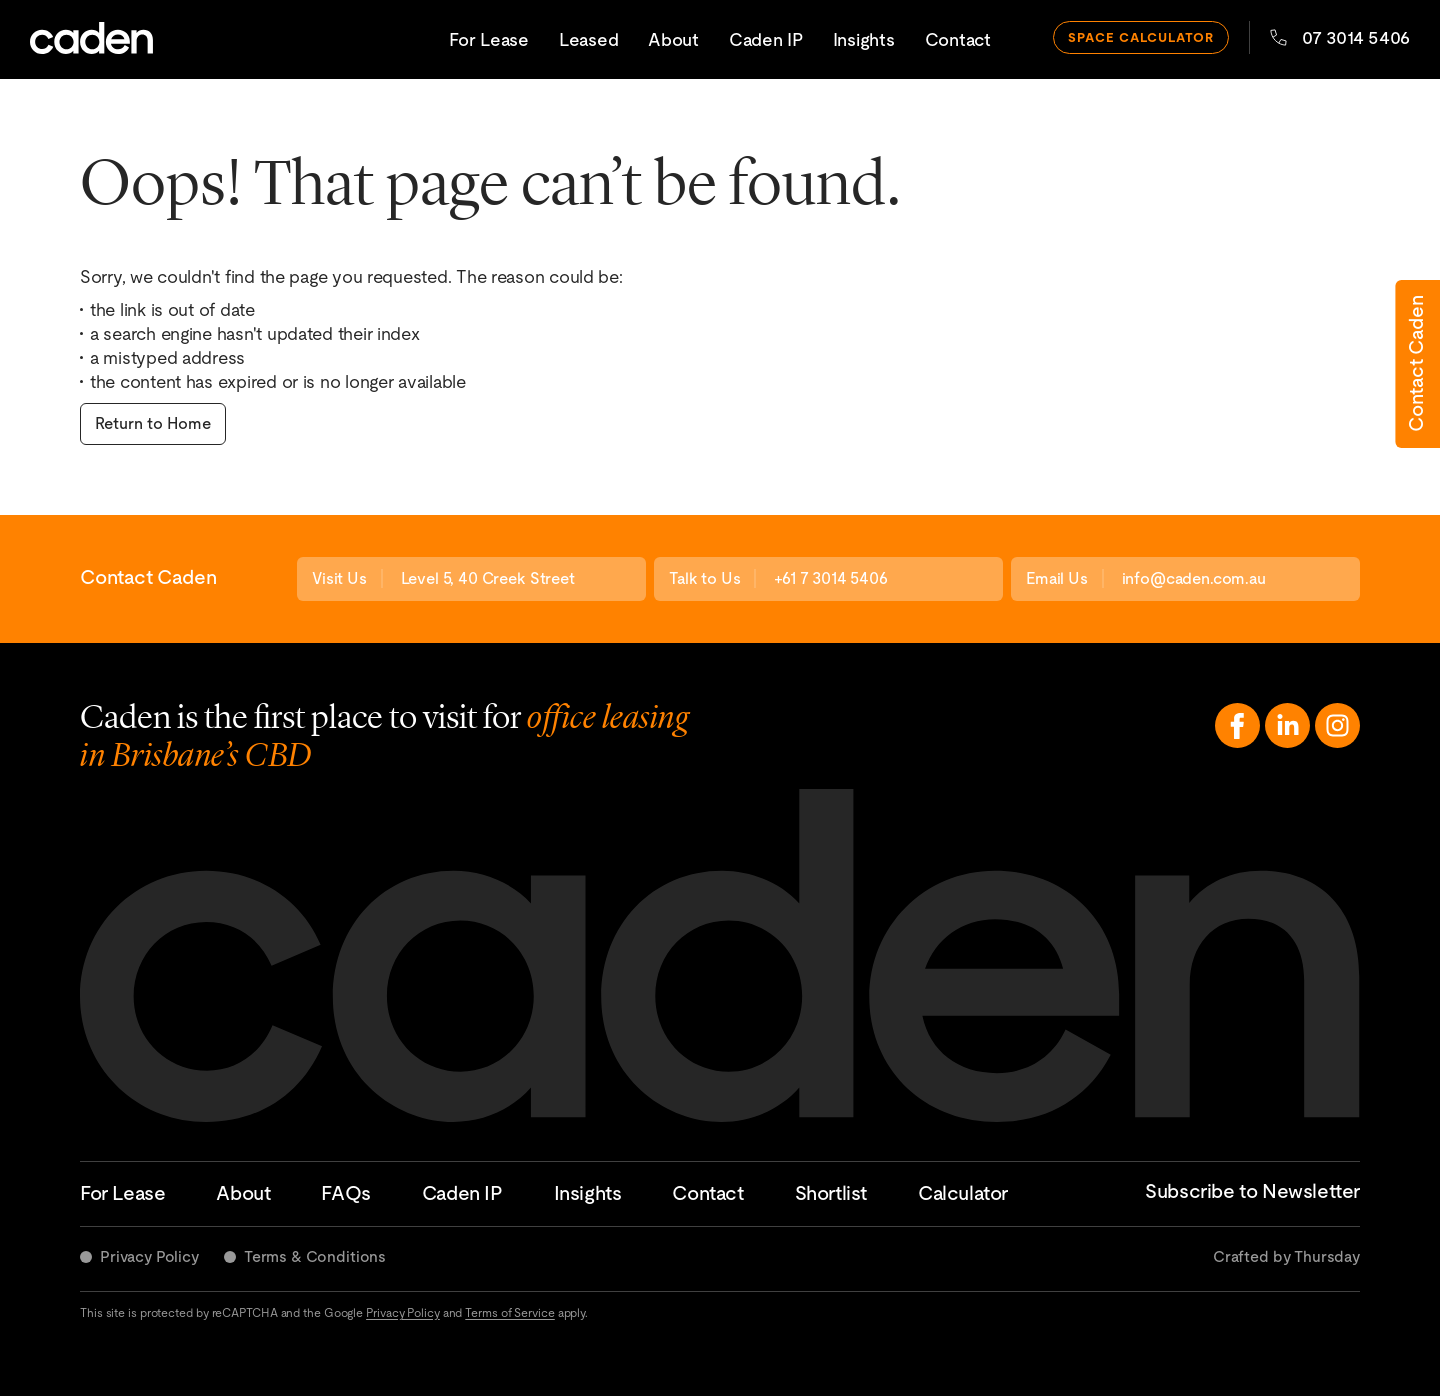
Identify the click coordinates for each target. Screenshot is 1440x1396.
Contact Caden (1416, 364)
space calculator (1141, 37)
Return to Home (153, 423)
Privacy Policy (149, 1256)
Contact (958, 39)
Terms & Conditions (315, 1256)
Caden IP (766, 39)
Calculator (963, 1193)
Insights (864, 39)
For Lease (489, 39)
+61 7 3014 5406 (831, 578)
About (673, 39)
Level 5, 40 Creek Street (488, 578)
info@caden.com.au (1194, 578)
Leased (588, 39)
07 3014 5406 (1340, 37)
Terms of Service (509, 1313)
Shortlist (831, 1193)
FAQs (345, 1193)
